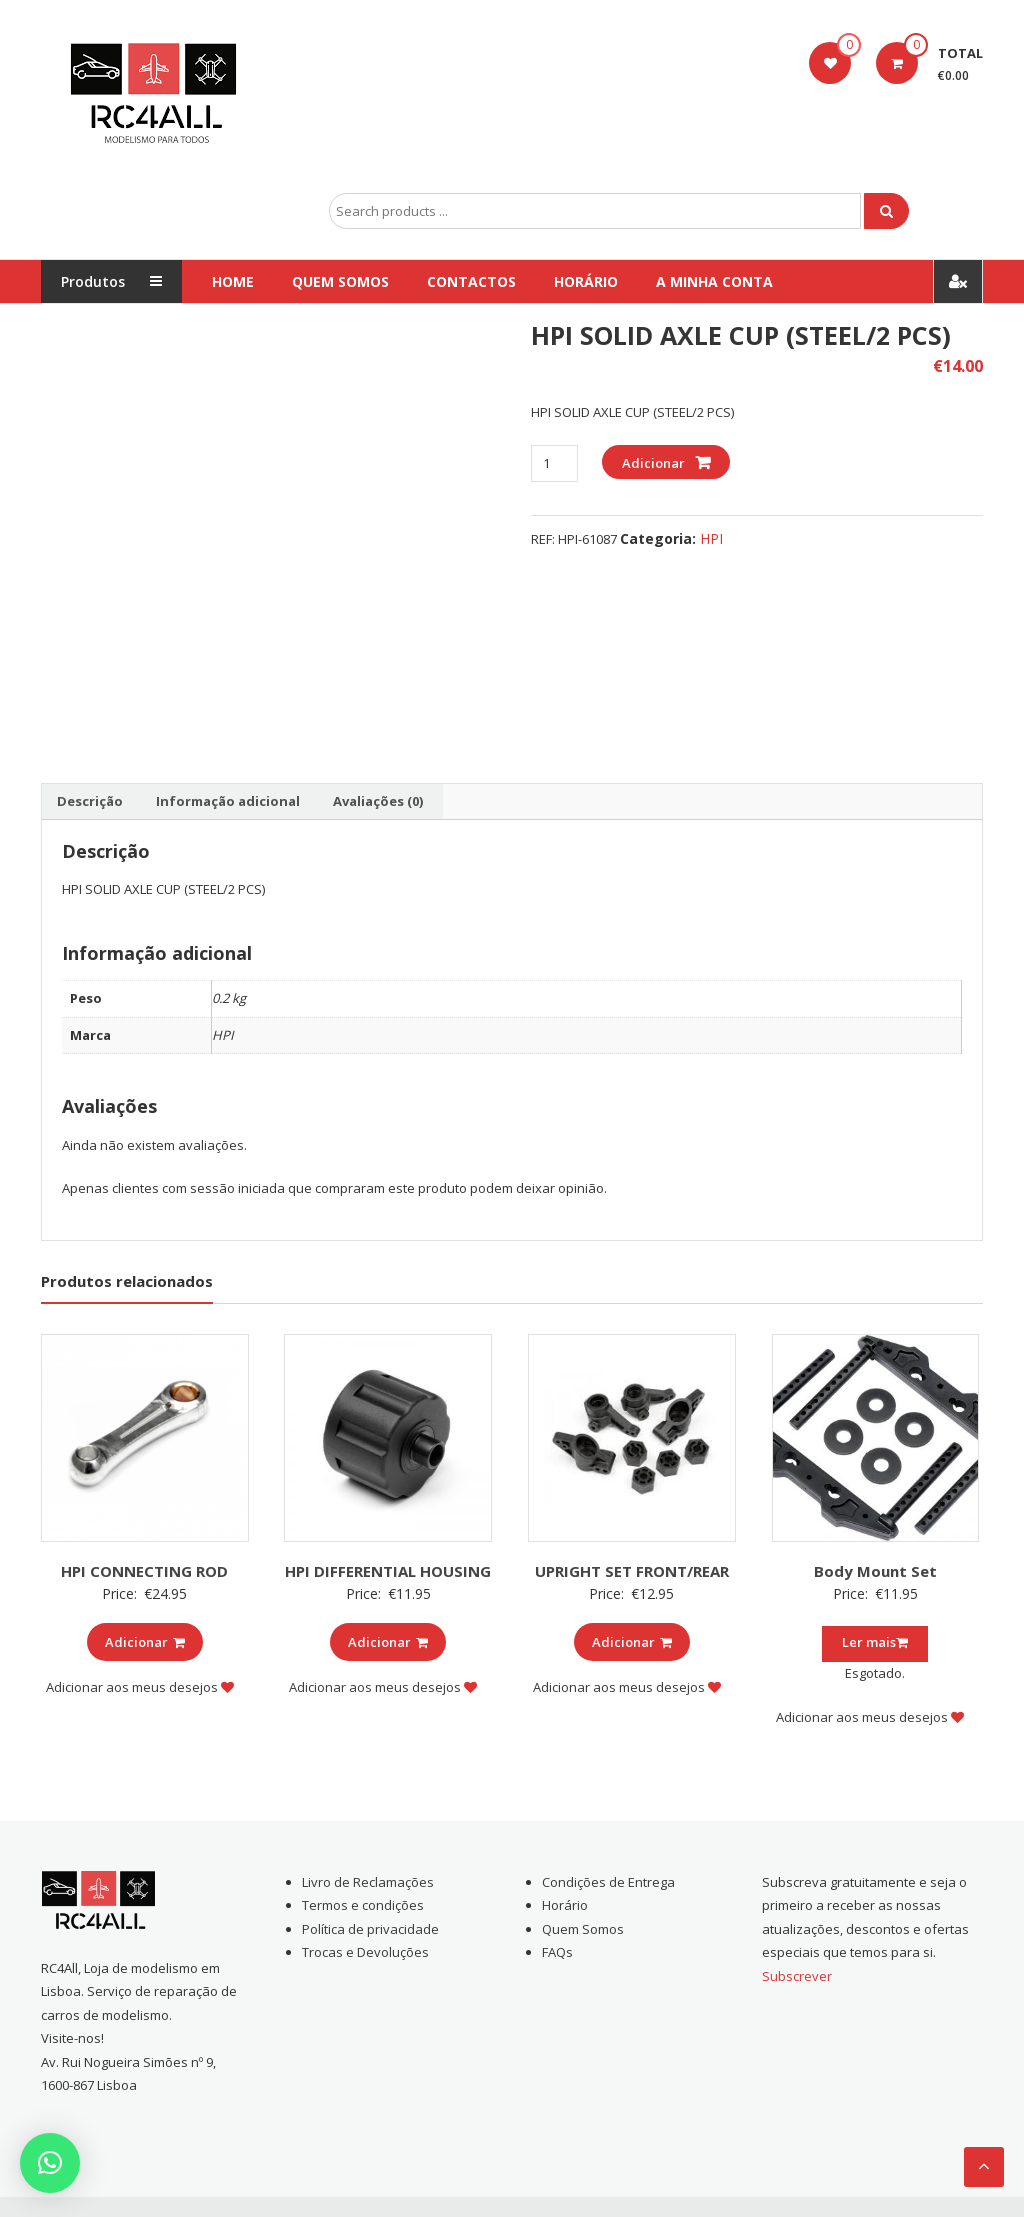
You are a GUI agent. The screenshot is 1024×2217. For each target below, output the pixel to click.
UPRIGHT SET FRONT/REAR (632, 1571)
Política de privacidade (370, 1929)
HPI (711, 538)
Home (233, 281)
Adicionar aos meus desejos (140, 1687)
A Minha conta (714, 281)
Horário (586, 281)
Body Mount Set (875, 1571)
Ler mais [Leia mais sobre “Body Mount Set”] (875, 1642)
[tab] (90, 802)
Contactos (471, 281)
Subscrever (797, 1976)
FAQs (557, 1952)
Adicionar (653, 463)
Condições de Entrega (608, 1882)
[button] (50, 2163)
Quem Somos (340, 281)
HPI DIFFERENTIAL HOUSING (388, 1571)
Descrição (90, 801)
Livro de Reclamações (368, 1882)
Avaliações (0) (378, 801)
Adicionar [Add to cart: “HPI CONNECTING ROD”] (145, 1642)
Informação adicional (228, 801)
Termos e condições (363, 1905)
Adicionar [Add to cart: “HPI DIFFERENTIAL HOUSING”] (388, 1642)
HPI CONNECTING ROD (144, 1571)
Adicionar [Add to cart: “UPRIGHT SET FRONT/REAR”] (632, 1642)
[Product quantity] (554, 463)
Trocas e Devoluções (365, 1952)
